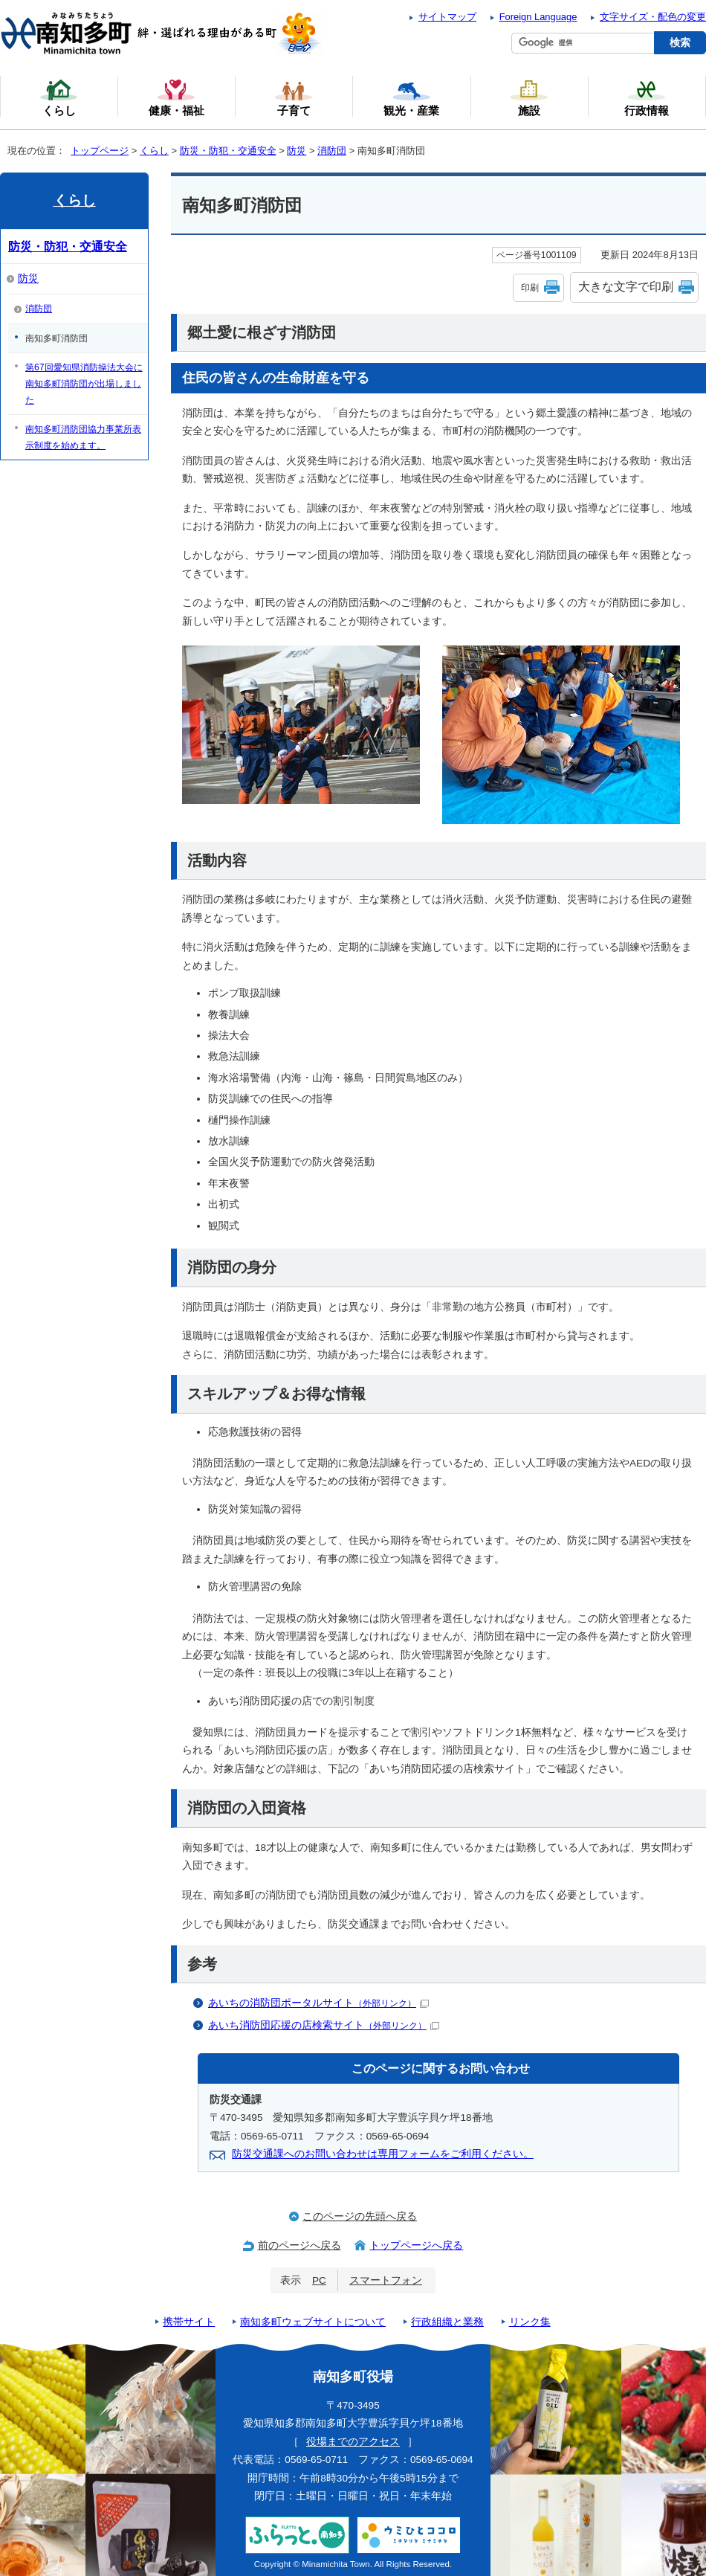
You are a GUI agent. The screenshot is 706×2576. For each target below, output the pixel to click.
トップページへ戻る (416, 2245)
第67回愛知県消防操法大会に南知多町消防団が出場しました (84, 383)
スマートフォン (385, 2280)
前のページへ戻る (299, 2245)
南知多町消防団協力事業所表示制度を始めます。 (83, 437)
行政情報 (646, 97)
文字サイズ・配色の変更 (653, 16)
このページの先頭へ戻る (359, 2216)
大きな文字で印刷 (625, 286)
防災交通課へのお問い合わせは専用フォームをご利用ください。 (383, 2154)
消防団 (331, 150)
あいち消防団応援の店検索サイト (323, 2025)
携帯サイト (189, 2322)
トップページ (100, 150)
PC (319, 2280)
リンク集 (530, 2322)
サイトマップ (447, 16)
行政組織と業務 (447, 2322)
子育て (293, 97)
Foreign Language (538, 16)
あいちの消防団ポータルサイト (318, 2003)
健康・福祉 (176, 97)
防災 (296, 150)
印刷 (530, 288)
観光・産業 (411, 97)
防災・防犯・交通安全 (228, 150)
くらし (154, 150)
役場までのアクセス (353, 2441)
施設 (529, 97)
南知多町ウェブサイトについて (313, 2322)
